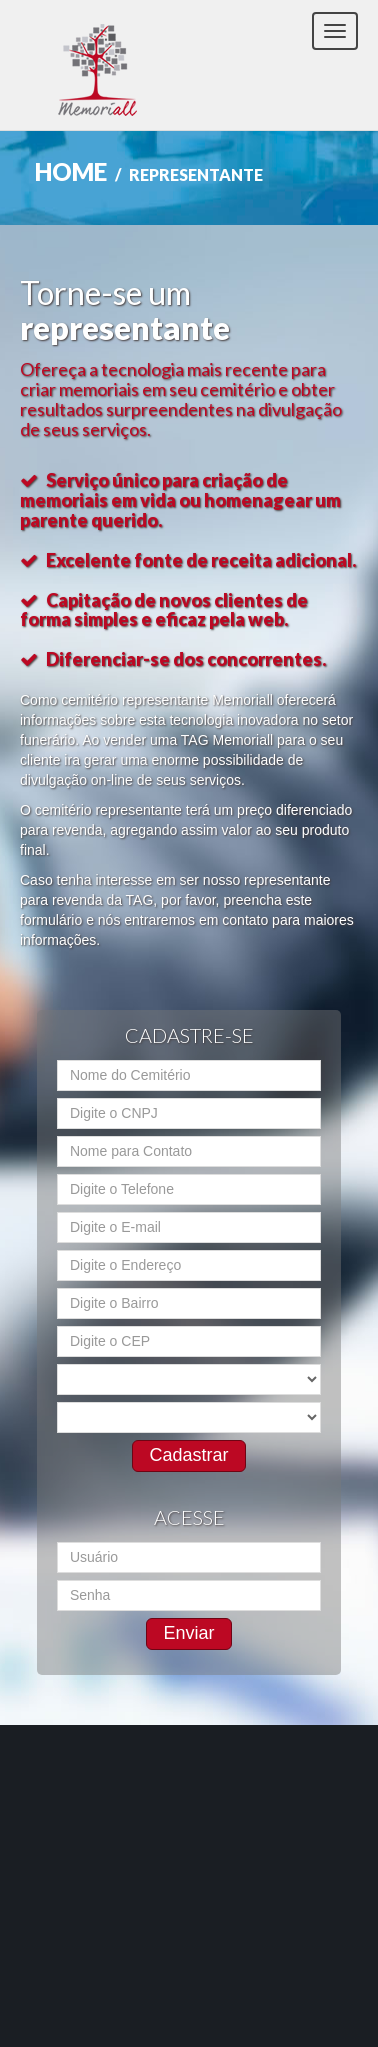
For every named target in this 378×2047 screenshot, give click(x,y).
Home (71, 171)
